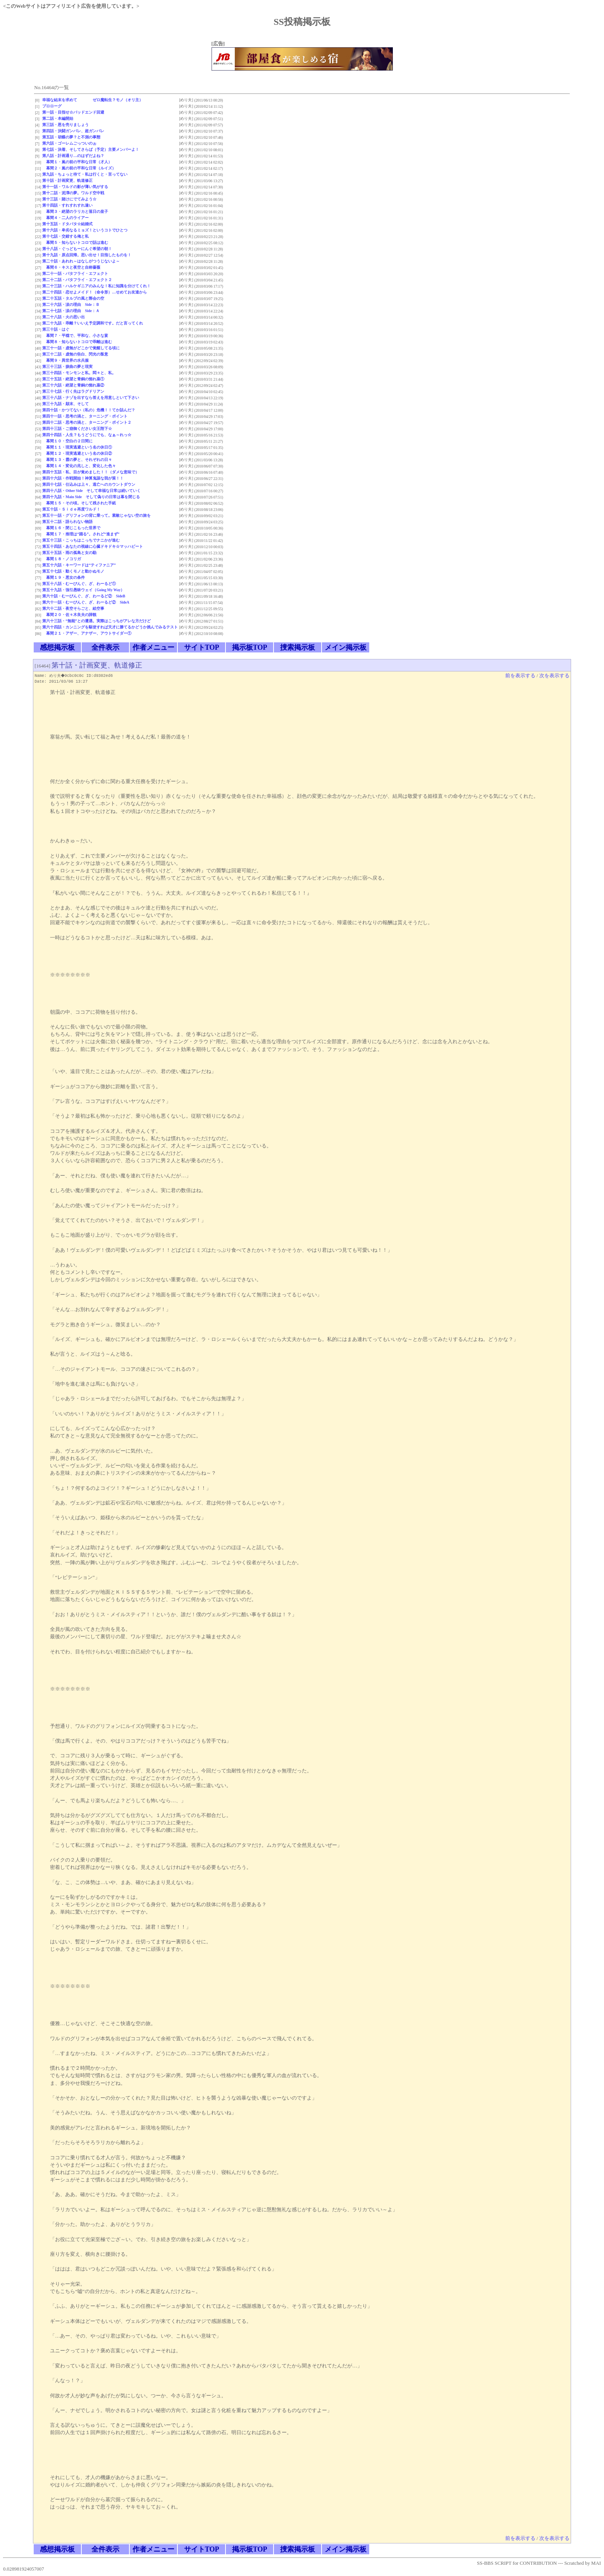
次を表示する (554, 675)
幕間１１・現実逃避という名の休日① (77, 447)
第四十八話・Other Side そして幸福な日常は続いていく (91, 490)
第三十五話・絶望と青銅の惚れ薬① (73, 379)
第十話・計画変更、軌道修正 (67, 180)
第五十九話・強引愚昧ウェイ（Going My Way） (83, 590)
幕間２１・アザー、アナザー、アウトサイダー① (86, 633)
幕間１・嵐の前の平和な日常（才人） (77, 162)
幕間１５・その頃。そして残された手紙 (79, 503)
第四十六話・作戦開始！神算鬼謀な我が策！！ (83, 478)
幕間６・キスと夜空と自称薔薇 (71, 267)
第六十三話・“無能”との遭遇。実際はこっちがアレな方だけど (96, 621)
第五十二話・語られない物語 (67, 521)
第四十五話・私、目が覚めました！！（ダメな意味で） (90, 472)
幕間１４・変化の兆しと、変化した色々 (79, 466)
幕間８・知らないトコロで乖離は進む (77, 342)
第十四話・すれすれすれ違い (67, 205)
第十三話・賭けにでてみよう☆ (69, 199)
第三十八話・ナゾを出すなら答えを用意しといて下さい (90, 397)
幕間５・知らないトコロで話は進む (75, 242)
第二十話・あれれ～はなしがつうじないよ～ (81, 261)
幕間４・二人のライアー (65, 218)
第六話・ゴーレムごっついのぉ (69, 143)
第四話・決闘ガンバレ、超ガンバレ (73, 131)
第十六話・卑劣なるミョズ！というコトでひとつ (84, 230)
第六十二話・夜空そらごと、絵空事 (73, 608)
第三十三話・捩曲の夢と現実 (67, 366)
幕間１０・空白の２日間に (67, 441)
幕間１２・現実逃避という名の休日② (77, 453)
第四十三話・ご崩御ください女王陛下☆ (77, 428)
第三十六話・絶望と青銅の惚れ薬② (73, 385)
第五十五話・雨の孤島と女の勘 (69, 552)
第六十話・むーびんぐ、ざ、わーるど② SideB (83, 596)
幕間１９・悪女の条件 (63, 577)
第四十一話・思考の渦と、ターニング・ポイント (84, 416)
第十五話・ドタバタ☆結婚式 (67, 224)
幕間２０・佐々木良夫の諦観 (69, 615)
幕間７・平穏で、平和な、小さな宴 (75, 335)
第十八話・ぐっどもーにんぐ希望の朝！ (77, 249)
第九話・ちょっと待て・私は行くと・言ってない (84, 174)
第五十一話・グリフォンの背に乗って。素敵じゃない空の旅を (96, 515)
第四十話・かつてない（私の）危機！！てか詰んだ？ (88, 410)
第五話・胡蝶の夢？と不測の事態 (71, 137)
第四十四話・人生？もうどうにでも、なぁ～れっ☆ (86, 435)
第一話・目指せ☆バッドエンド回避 (73, 112)
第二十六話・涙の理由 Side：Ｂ (71, 304)
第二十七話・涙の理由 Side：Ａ (71, 311)
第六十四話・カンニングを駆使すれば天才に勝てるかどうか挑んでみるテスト (110, 627)
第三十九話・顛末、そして (65, 404)
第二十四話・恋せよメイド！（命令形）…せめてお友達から (94, 292)
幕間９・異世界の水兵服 (65, 360)
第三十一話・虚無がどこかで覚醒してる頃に (81, 348)
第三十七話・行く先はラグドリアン (73, 391)
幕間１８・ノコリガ (61, 559)
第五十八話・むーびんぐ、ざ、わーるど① (79, 583)
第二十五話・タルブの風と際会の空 (73, 298)
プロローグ (52, 106)
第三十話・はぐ (55, 329)
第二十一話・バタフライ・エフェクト (75, 273)
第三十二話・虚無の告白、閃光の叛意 (75, 354)
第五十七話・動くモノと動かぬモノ (73, 571)
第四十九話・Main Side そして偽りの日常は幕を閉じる (91, 497)
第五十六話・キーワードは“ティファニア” (79, 565)
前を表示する (520, 675)
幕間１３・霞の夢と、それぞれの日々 (77, 459)
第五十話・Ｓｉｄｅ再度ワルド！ (71, 509)
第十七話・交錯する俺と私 (65, 236)
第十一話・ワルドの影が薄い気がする (75, 187)
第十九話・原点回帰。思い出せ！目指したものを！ (86, 255)
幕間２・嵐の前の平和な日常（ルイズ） (79, 168)
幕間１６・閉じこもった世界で (71, 528)
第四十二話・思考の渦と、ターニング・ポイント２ (86, 422)
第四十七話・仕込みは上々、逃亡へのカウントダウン (88, 484)
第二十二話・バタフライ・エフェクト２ (77, 280)
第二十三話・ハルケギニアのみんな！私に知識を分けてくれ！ (96, 286)
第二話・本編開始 (57, 118)
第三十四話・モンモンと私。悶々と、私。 (79, 373)
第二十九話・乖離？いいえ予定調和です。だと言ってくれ (92, 323)
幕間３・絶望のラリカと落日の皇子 (75, 211)
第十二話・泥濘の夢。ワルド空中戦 (73, 193)
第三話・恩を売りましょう (65, 125)
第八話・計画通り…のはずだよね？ (73, 156)
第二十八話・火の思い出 (63, 317)
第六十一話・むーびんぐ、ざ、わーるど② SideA (85, 602)
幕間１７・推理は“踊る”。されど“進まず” (80, 534)
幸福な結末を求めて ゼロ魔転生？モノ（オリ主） (92, 100)
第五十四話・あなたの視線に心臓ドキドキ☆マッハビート (92, 546)
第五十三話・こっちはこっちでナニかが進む (81, 540)
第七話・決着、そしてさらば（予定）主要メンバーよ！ (90, 149)
